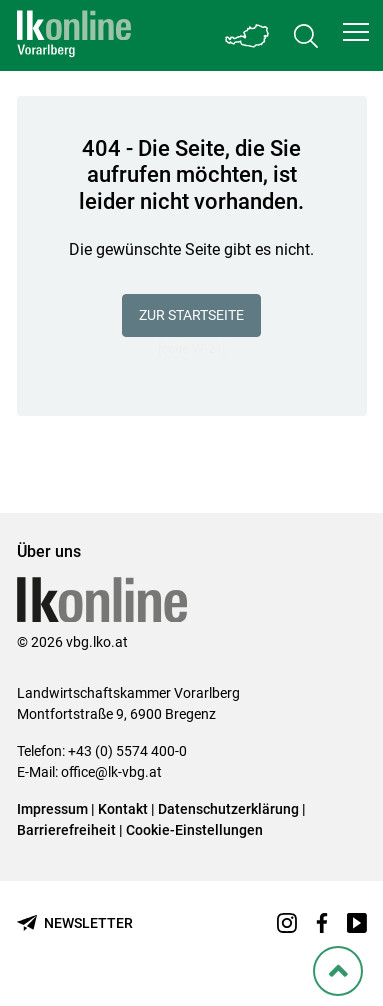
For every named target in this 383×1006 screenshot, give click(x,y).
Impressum (52, 809)
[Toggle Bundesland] (248, 35)
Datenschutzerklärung (228, 809)
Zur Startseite (191, 315)
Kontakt (123, 809)
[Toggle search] (306, 35)
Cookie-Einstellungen (194, 830)
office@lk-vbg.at (111, 772)
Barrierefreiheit (66, 830)
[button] (356, 32)
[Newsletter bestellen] (75, 923)
